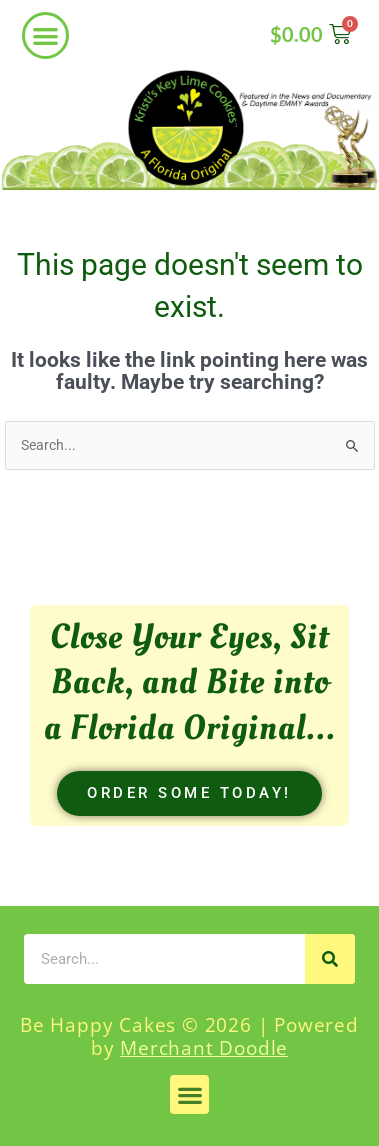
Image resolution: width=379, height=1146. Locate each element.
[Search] (330, 959)
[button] (45, 35)
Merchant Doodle (204, 1048)
